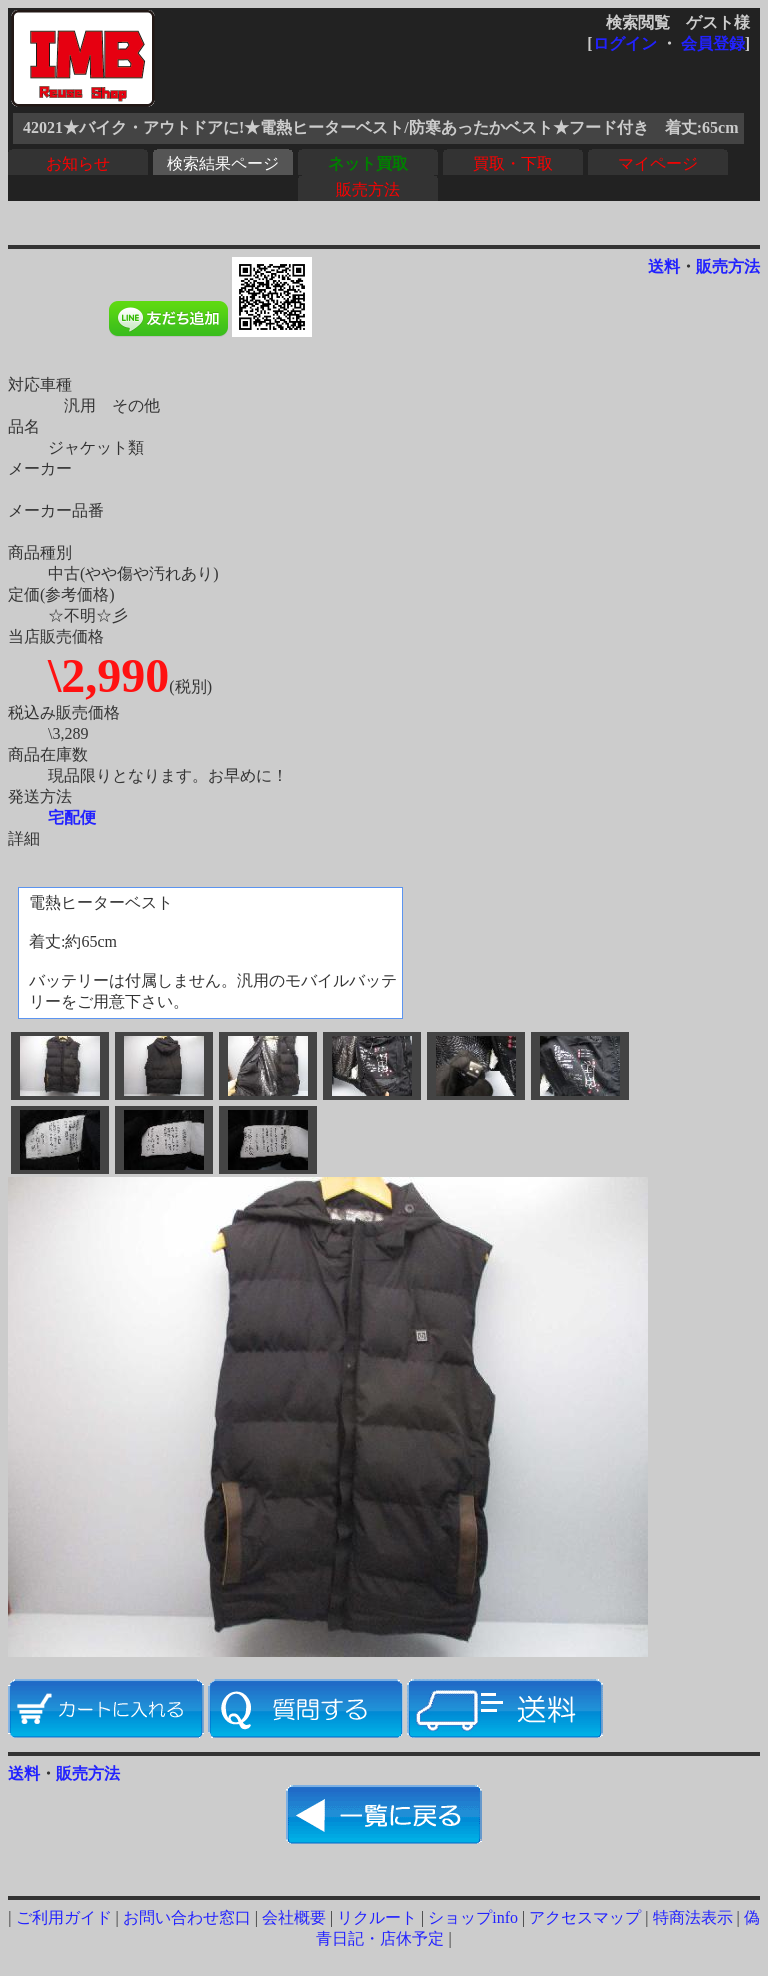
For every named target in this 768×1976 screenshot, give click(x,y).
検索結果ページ (223, 163)
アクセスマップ (585, 1917)
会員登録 (713, 43)
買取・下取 (513, 163)
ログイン (625, 43)
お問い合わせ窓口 (187, 1917)
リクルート (377, 1917)
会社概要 (294, 1917)
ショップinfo (473, 1917)
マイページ (658, 163)
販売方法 (368, 189)
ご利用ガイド (64, 1917)
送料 (664, 266)
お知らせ (78, 163)
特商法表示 (693, 1917)
